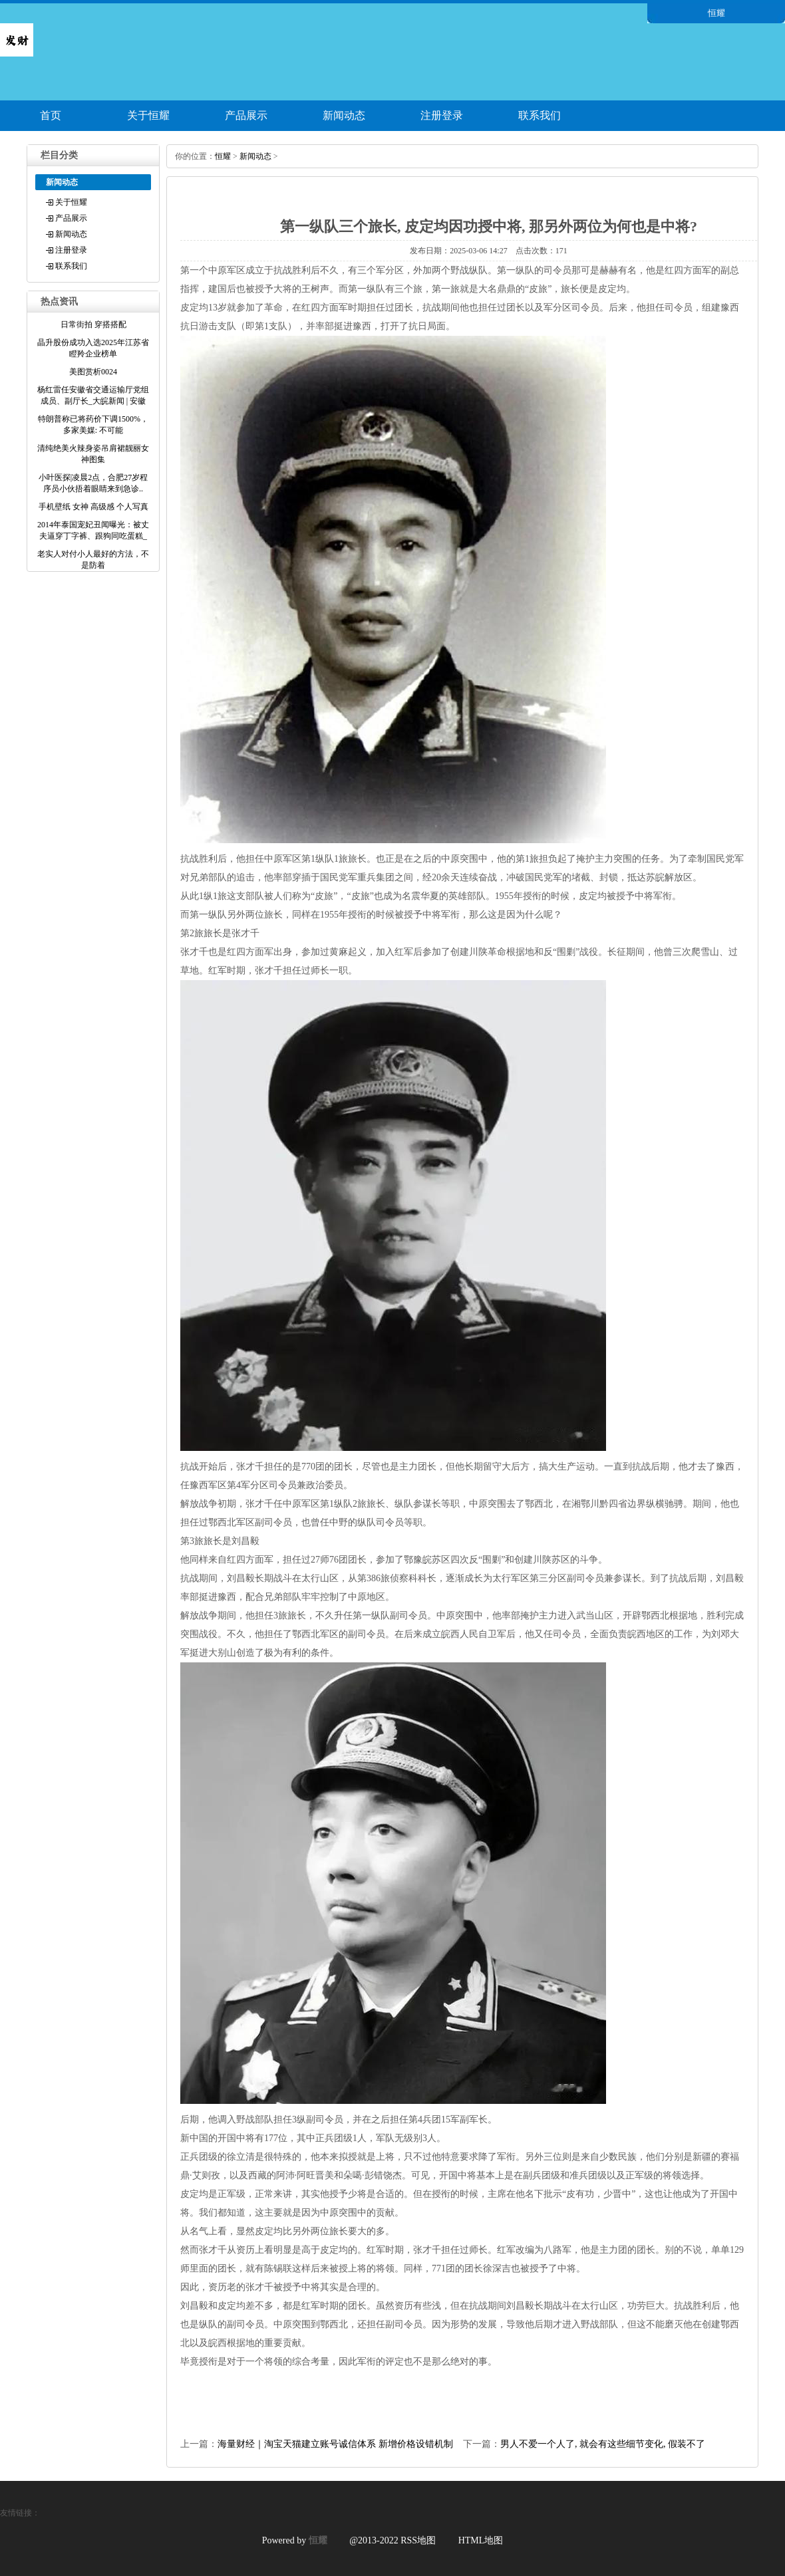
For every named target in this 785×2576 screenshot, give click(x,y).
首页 (50, 115)
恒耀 (223, 156)
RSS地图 (418, 2540)
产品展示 (246, 115)
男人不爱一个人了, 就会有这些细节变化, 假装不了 (602, 2444)
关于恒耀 (148, 115)
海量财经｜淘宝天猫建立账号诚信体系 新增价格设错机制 (335, 2444)
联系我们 (539, 115)
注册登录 (441, 115)
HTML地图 (481, 2540)
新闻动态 (344, 115)
